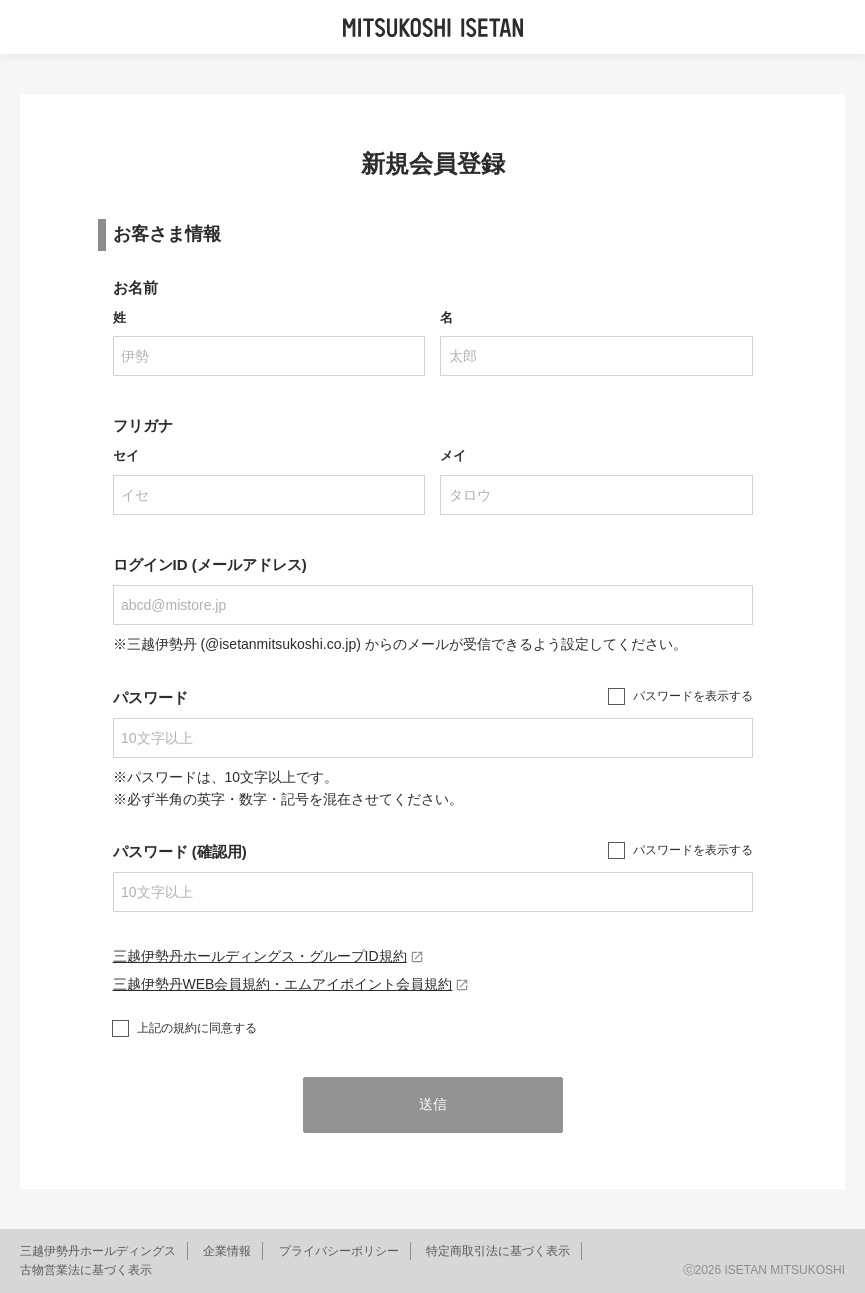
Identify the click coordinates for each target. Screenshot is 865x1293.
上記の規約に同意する (197, 1028)
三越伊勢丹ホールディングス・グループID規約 (268, 956)
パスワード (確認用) (180, 851)
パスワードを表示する (693, 696)
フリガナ (143, 425)
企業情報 (227, 1251)
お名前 (135, 287)
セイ (126, 455)
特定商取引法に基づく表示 (498, 1251)
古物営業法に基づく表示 (86, 1270)
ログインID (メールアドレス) (210, 564)
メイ (453, 455)
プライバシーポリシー (339, 1251)
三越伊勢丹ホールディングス (98, 1251)
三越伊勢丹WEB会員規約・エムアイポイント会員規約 (291, 984)
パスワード (150, 697)
